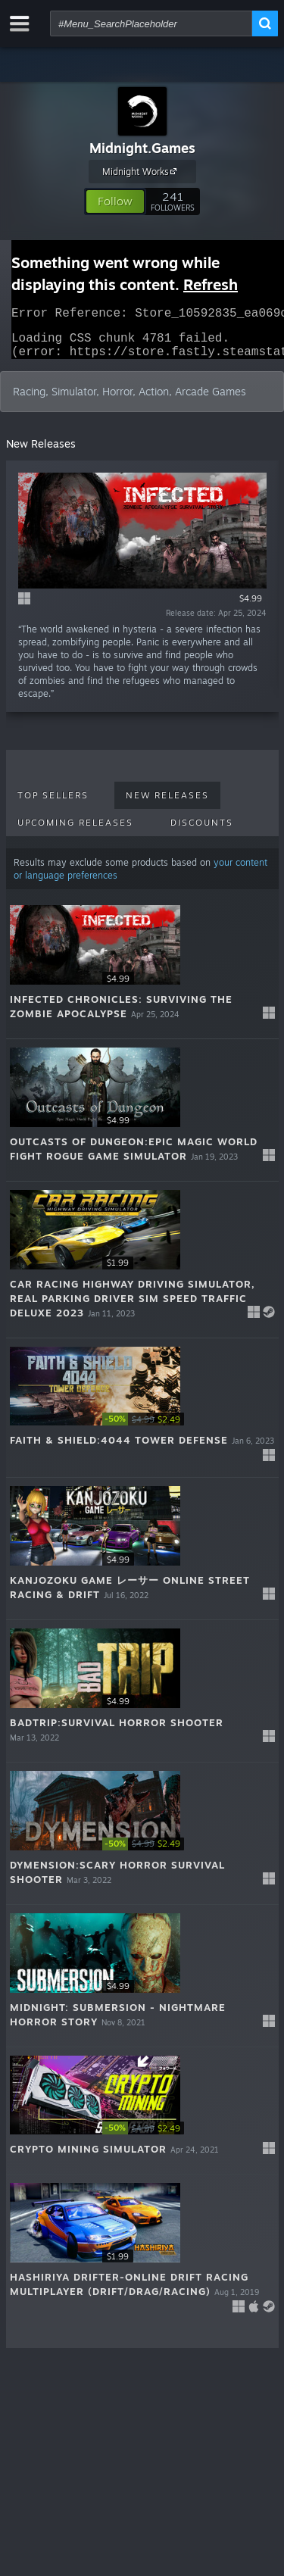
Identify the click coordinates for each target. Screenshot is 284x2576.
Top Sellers (53, 804)
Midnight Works (141, 171)
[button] (115, 201)
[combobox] (151, 23)
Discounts (201, 831)
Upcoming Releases (75, 831)
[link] (147, 1428)
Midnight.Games (142, 147)
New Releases (167, 804)
